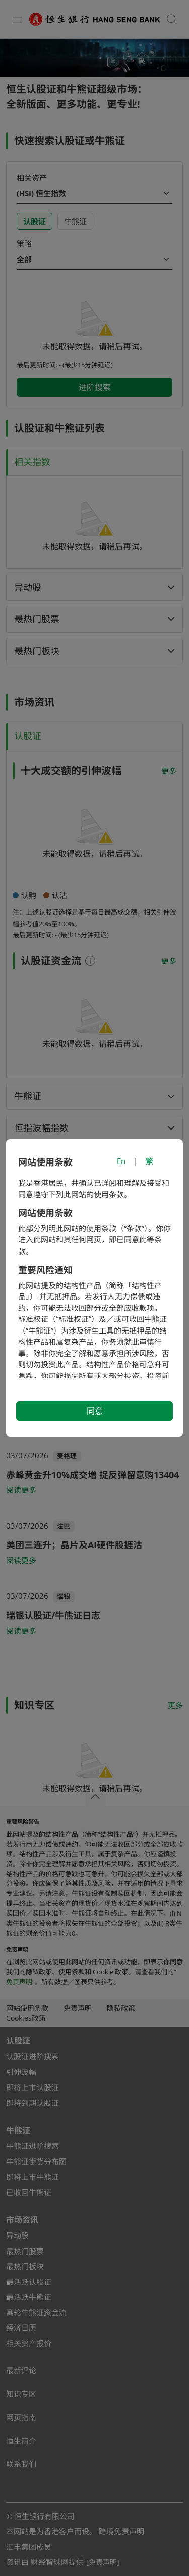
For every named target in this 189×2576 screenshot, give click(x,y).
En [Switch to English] (121, 1161)
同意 (95, 1411)
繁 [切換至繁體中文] (149, 1161)
